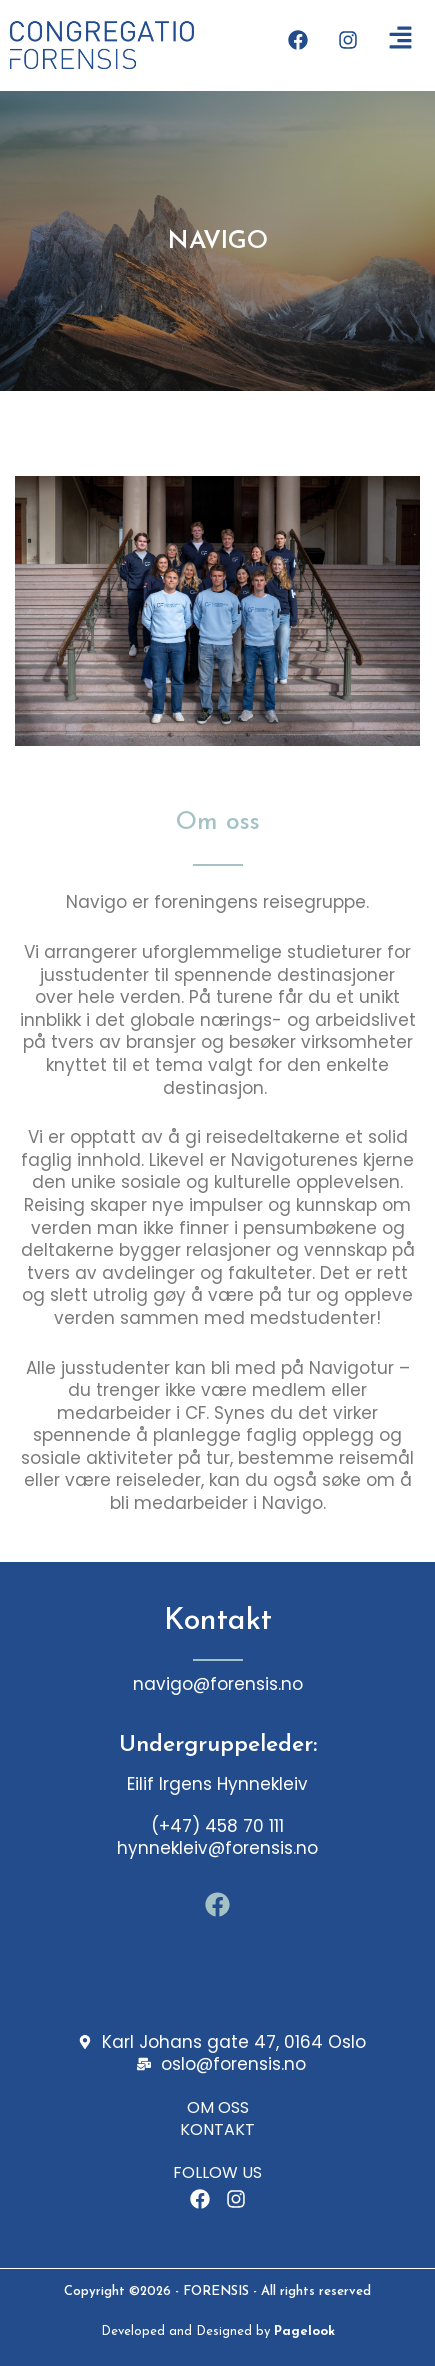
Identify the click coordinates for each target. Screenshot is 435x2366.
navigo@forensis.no (218, 1684)
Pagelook (304, 2331)
